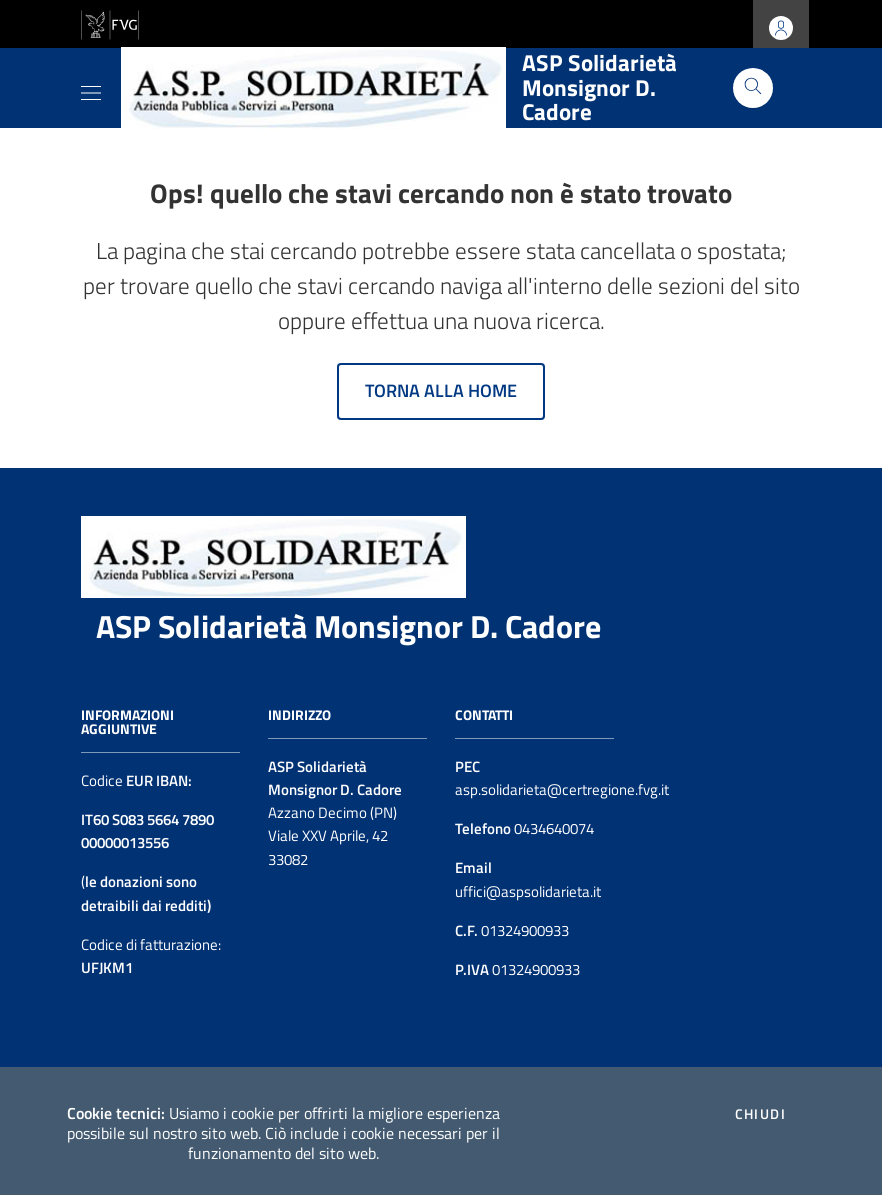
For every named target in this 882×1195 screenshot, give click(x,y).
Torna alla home (441, 390)
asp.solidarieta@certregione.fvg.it (562, 789)
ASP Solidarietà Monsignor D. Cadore (348, 626)
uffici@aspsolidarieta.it (528, 891)
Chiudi (760, 1114)
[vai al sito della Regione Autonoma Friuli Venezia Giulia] (110, 22)
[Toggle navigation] (91, 89)
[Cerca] (753, 88)
